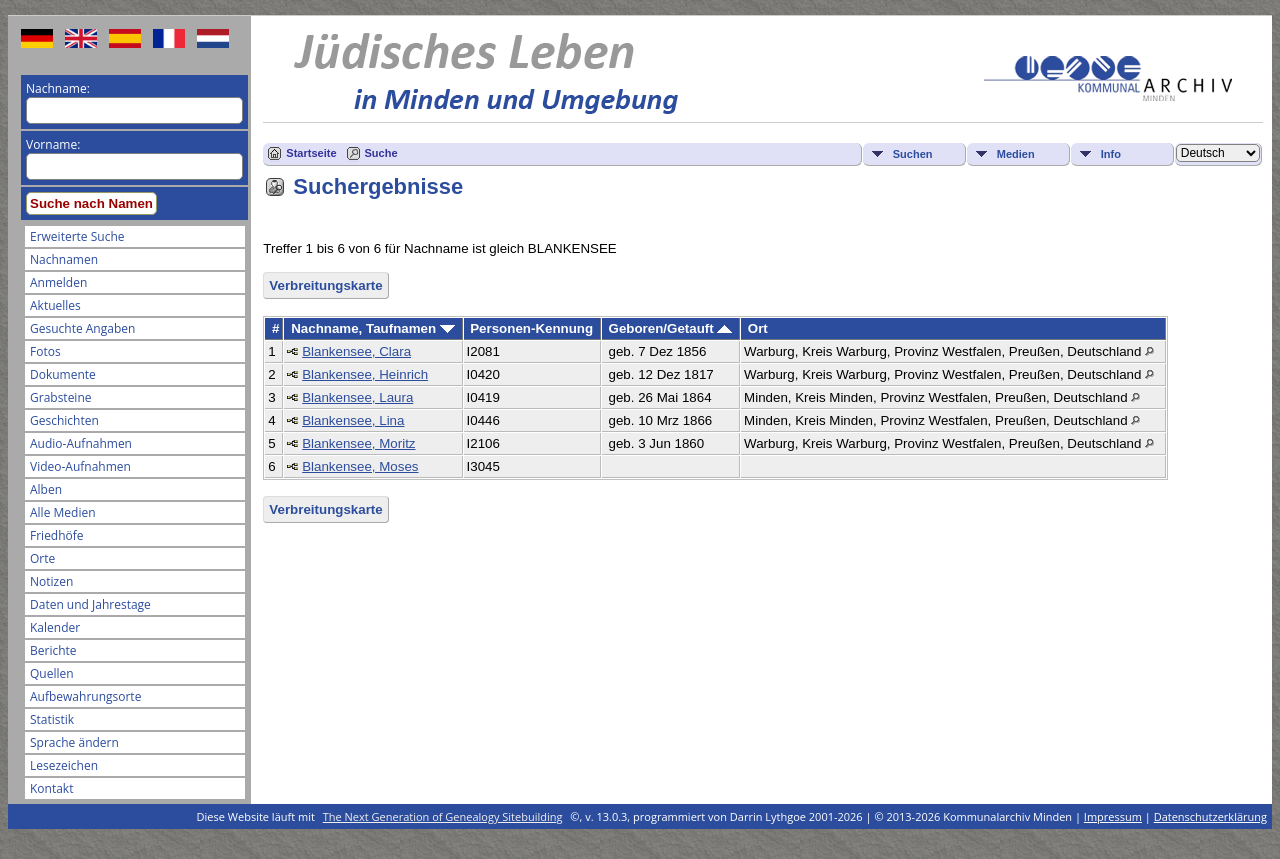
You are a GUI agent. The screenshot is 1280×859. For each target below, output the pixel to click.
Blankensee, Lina (353, 420)
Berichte (53, 650)
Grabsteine (61, 397)
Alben (46, 489)
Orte (42, 558)
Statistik (52, 719)
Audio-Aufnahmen (81, 443)
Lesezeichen (64, 765)
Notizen (51, 581)
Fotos (45, 351)
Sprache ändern (74, 742)
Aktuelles (55, 305)
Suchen (913, 154)
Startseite (311, 153)
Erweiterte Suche (77, 236)
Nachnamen (64, 259)
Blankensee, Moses (360, 466)
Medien (1016, 154)
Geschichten (64, 420)
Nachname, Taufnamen (373, 328)
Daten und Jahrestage (90, 604)
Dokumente (63, 374)
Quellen (52, 673)
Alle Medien (63, 512)
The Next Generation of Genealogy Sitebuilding (443, 816)
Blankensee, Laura (357, 397)
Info (1111, 154)
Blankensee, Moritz (358, 443)
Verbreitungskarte (325, 285)
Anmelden (58, 282)
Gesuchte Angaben (82, 328)
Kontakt (51, 788)
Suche (381, 153)
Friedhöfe (57, 535)
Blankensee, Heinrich (365, 374)
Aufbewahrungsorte (85, 696)
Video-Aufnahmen (80, 466)
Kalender (55, 627)
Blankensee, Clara (356, 351)
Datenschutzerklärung (1210, 816)
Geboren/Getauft (671, 328)
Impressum (1113, 816)
